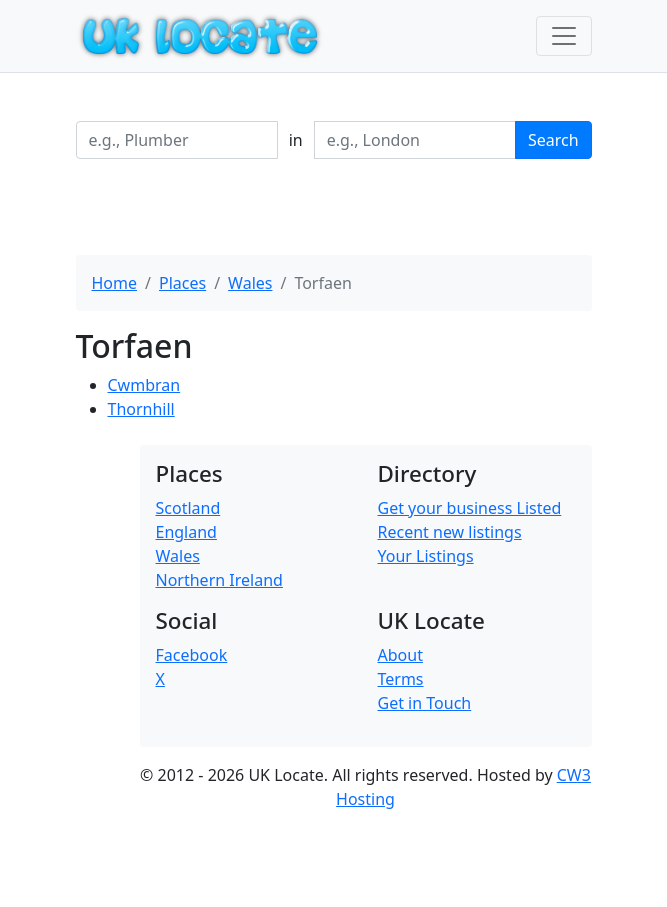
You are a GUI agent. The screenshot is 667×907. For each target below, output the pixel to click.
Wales (250, 283)
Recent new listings (450, 532)
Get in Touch (425, 703)
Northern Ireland (219, 580)
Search (553, 140)
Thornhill (141, 409)
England (186, 532)
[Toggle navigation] (564, 36)
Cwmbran (144, 385)
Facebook (192, 655)
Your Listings (426, 556)
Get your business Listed (470, 508)
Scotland (188, 508)
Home (115, 283)
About (400, 655)
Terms (401, 679)
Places (182, 283)
